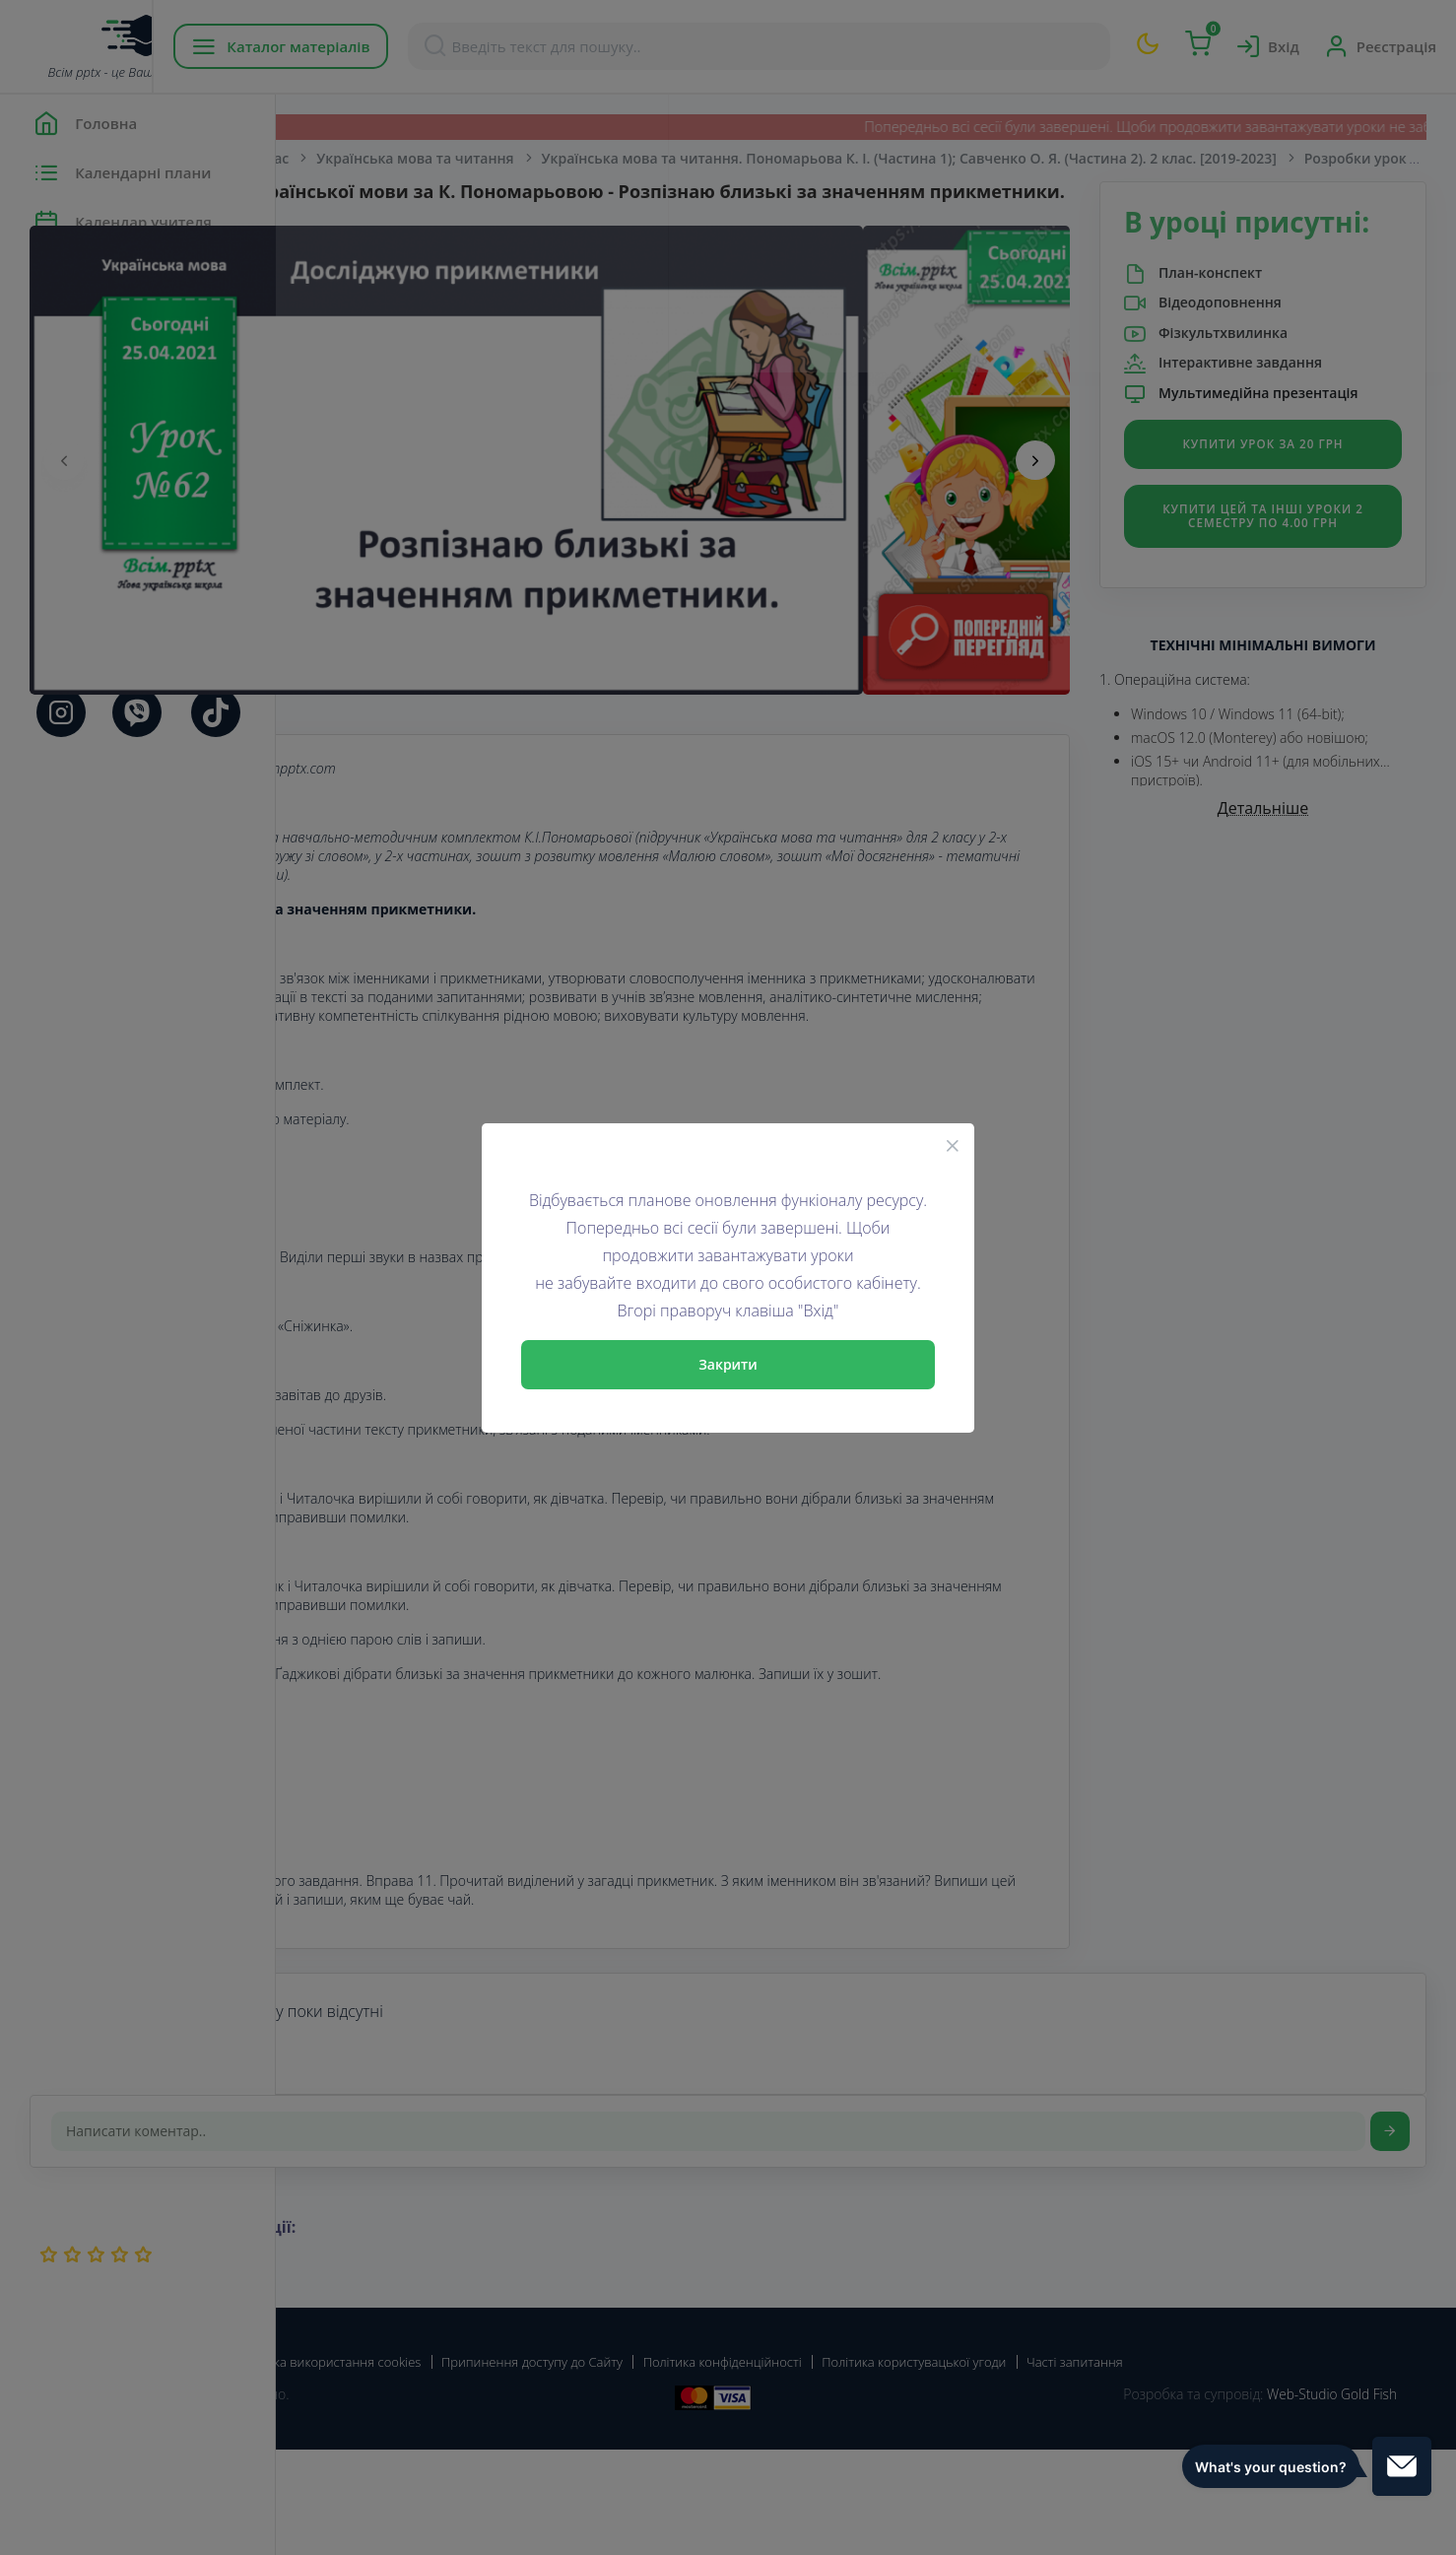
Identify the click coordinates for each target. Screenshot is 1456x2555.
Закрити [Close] (728, 1364)
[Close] (952, 1145)
